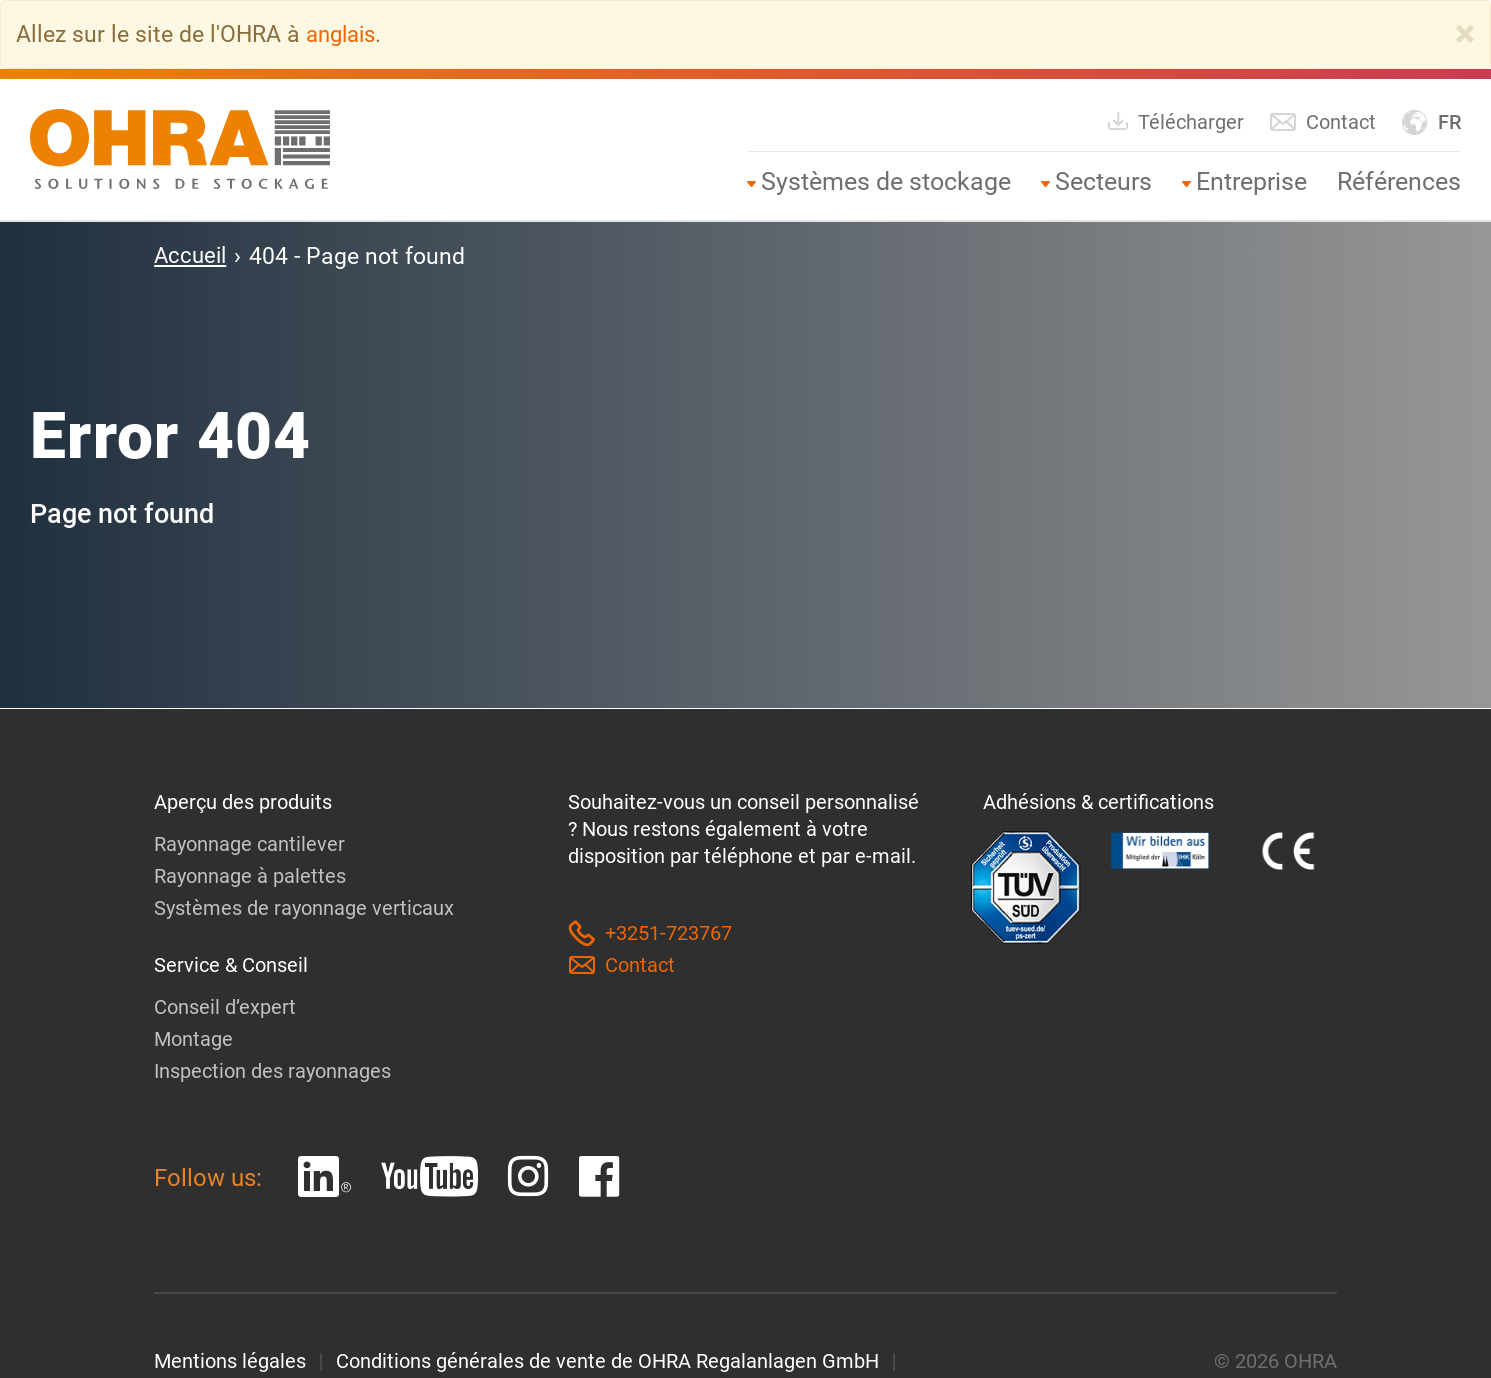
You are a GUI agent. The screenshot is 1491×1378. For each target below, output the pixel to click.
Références (1399, 180)
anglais (344, 34)
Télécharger (1175, 120)
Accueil (192, 255)
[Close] (1465, 34)
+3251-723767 (650, 932)
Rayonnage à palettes (250, 875)
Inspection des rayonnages (272, 1070)
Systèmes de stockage (886, 180)
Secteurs (1103, 180)
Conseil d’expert (225, 1006)
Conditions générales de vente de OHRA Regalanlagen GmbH (607, 1360)
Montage (193, 1038)
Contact (1322, 121)
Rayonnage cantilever (249, 843)
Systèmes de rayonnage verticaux (304, 907)
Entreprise (1251, 180)
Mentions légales (230, 1360)
